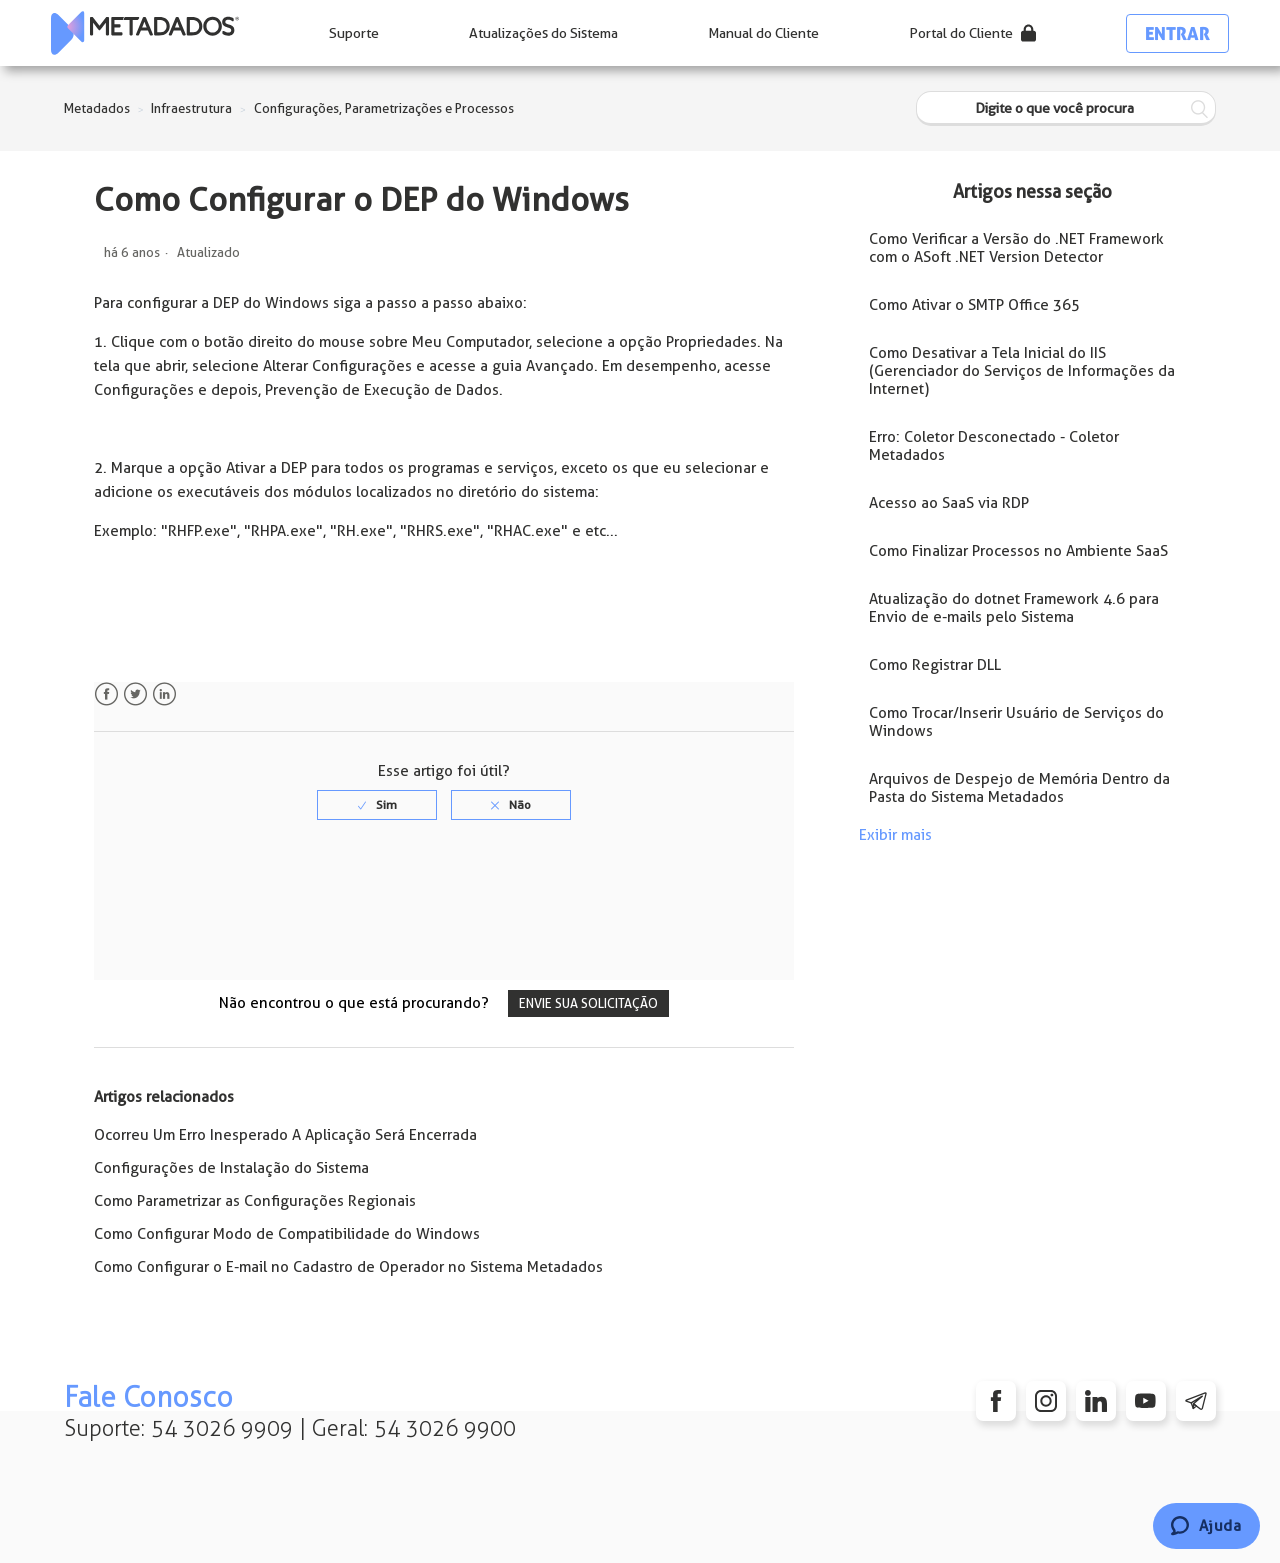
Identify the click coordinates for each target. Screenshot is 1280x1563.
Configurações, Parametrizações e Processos (384, 108)
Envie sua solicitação (588, 1003)
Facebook (106, 694)
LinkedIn (164, 694)
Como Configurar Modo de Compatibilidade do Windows (287, 1234)
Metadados (97, 108)
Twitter (135, 694)
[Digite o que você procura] (1066, 108)
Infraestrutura (191, 108)
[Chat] (1206, 1526)
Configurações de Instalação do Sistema (231, 1168)
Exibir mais (895, 835)
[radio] (377, 805)
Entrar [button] (1177, 33)
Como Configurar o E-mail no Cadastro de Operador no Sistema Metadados (348, 1267)
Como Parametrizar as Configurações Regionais (255, 1201)
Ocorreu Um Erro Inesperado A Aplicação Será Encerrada (285, 1135)
